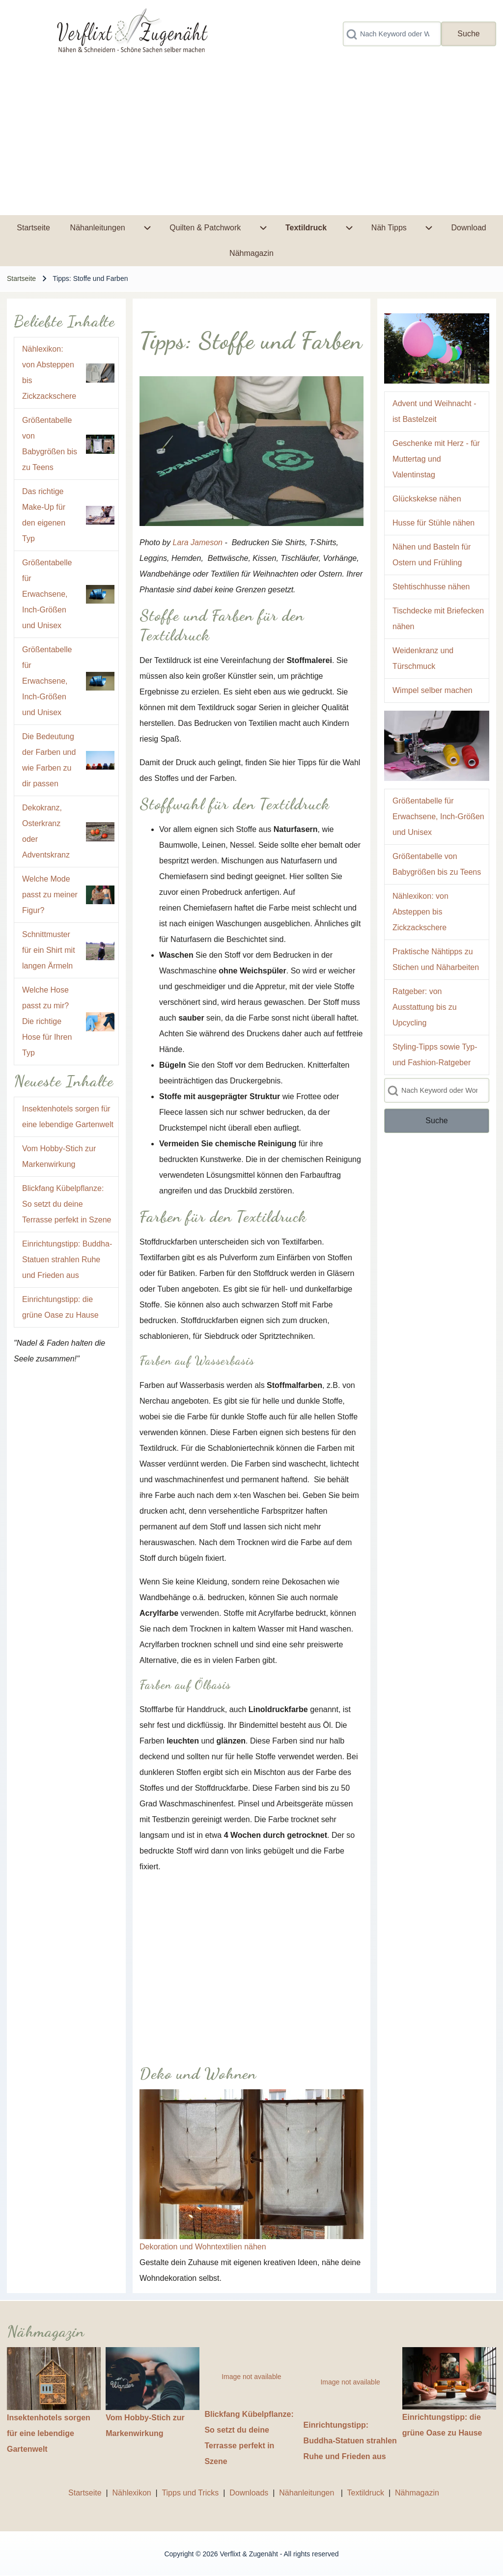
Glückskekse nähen (426, 499)
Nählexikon (131, 2493)
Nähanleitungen (307, 2493)
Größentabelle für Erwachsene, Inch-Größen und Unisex (47, 594)
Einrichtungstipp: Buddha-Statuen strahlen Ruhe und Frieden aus (67, 1259)
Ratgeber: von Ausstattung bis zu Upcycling (424, 1007)
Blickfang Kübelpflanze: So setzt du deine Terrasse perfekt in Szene (66, 1204)
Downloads (250, 2493)
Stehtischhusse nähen (431, 586)
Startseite (21, 278)
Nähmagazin (417, 2493)
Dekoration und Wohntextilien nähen (203, 2247)
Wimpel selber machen (432, 690)
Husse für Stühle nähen (433, 523)
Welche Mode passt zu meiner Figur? (50, 894)
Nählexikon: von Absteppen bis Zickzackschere (420, 912)
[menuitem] (33, 228)
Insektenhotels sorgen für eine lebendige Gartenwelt (48, 2433)
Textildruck (366, 2493)
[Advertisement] (251, 141)
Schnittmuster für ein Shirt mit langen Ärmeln (48, 950)
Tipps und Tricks (190, 2493)
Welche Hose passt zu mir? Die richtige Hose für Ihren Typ (47, 1021)
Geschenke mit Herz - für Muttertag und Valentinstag (436, 459)
